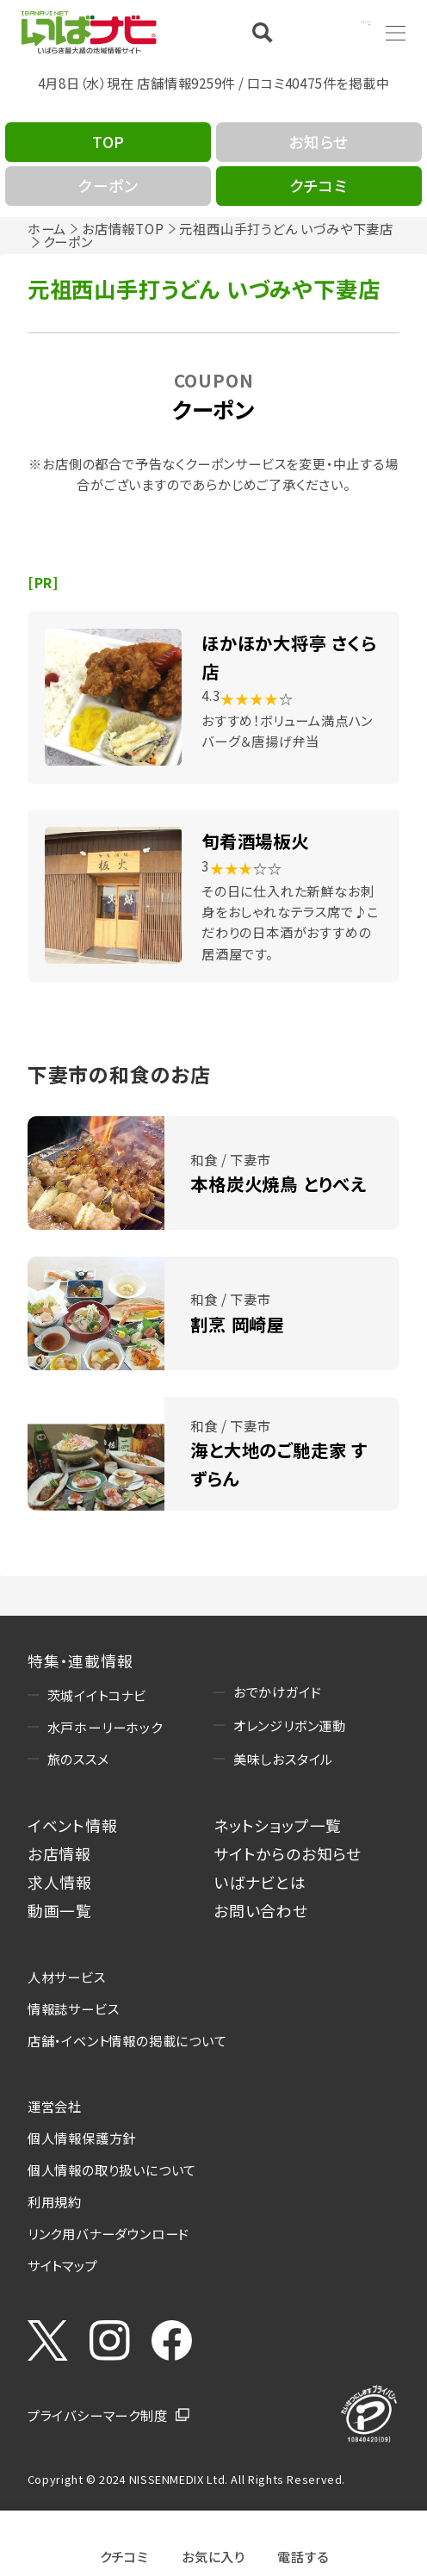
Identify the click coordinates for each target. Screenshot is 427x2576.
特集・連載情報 (80, 1660)
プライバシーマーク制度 (98, 2414)
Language (338, 31)
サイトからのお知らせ (288, 1853)
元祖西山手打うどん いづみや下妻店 (286, 228)
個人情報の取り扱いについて (112, 2169)
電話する (303, 2555)
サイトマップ (63, 2265)
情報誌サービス (74, 2008)
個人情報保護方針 (82, 2137)
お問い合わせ (261, 1910)
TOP (108, 141)
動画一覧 (60, 1910)
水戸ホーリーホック (105, 1726)
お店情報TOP (123, 228)
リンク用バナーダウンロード (108, 2233)
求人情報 (60, 1882)
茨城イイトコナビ (96, 1694)
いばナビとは (260, 1882)
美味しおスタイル (283, 1758)
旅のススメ (78, 1758)
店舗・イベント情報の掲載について (127, 2040)
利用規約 (55, 2201)
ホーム (47, 228)
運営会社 (55, 2105)
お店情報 (59, 1853)
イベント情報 (73, 1825)
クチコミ (124, 2555)
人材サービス (67, 1976)
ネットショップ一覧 (278, 1825)
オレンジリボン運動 (289, 1725)
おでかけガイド (277, 1691)
